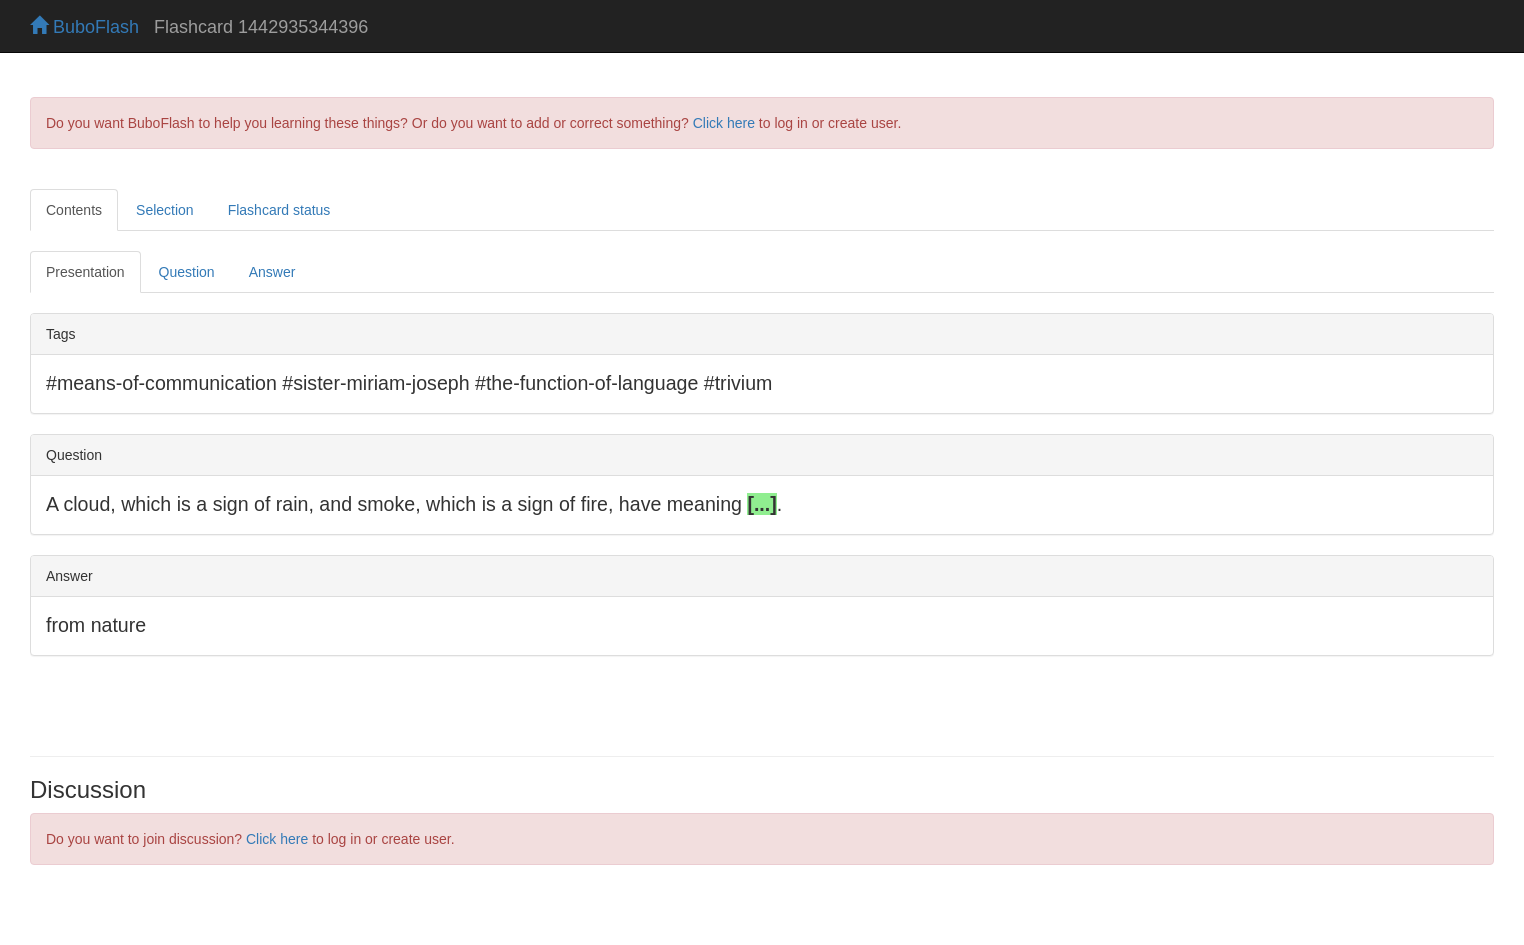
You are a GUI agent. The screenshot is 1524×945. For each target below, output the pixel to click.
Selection (165, 210)
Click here (724, 123)
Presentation (85, 272)
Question (187, 272)
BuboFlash (84, 27)
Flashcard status (279, 210)
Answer (272, 272)
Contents (74, 210)
